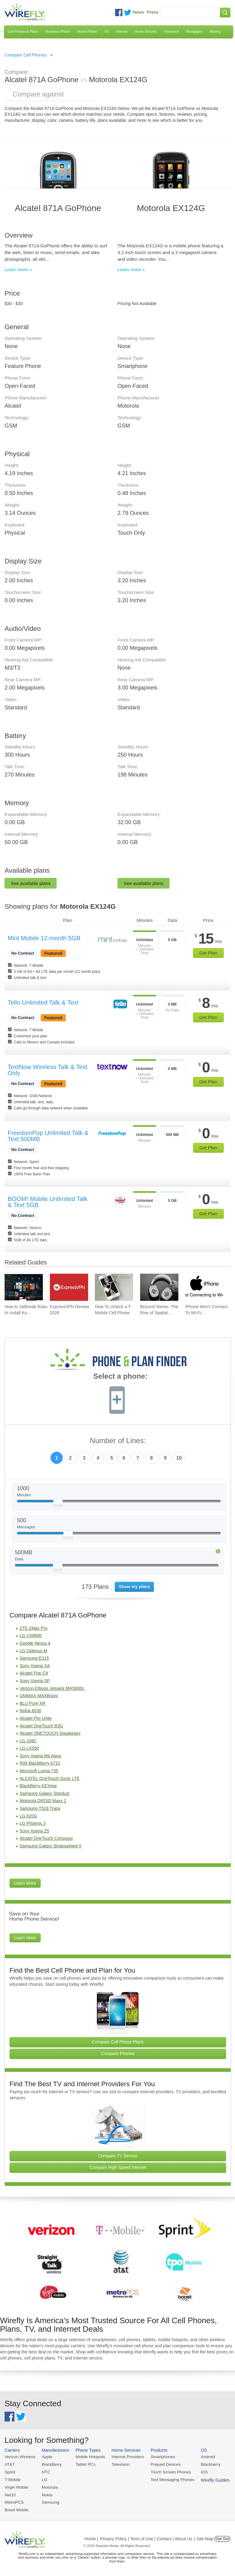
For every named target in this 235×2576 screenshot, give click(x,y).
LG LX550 (29, 1748)
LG (43, 2479)
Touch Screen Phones (166, 2471)
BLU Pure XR (32, 1703)
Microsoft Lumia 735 (39, 1770)
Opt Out (222, 2537)
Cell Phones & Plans (23, 31)
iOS (199, 2471)
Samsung (49, 2501)
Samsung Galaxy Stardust (44, 1793)
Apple (46, 2456)
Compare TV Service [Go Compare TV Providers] (118, 2155)
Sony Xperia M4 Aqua (40, 1755)
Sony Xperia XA (35, 1665)
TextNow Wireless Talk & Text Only (47, 1070)
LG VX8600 (31, 1635)
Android (203, 2456)
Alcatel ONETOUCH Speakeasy (50, 1733)
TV (106, 31)
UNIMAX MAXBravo (39, 1695)
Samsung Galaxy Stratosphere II (50, 1845)
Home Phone (87, 31)
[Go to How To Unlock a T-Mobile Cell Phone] (114, 1287)
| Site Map (204, 2537)
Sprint (10, 2471)
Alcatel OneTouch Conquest (46, 1838)
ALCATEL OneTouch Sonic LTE (50, 1778)
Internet (121, 31)
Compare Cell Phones (26, 55)
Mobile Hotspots (88, 2456)
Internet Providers (125, 2456)
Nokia (46, 2493)
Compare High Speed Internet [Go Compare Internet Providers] (117, 2167)
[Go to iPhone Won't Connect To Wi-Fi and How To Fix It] (204, 1287)
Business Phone (58, 31)
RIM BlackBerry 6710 (40, 1763)
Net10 (10, 2493)
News (138, 12)
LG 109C (28, 1740)
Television (118, 2464)
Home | (91, 2537)
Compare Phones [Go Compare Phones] (118, 2053)
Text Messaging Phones (168, 2479)
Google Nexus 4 (35, 1643)
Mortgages (194, 31)
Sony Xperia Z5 (34, 1830)
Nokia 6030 (30, 1710)
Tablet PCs (84, 2464)
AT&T (9, 2464)
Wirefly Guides (210, 2479)
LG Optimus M (33, 1650)
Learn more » (18, 269)
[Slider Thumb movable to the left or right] (58, 1503)
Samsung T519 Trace (40, 1808)
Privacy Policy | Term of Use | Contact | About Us (146, 2537)
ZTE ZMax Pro (33, 1628)
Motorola (48, 2486)
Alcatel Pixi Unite (36, 1718)
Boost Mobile (16, 2508)
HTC (45, 2471)
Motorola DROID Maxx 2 (43, 1800)
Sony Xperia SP (35, 1680)
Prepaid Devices (161, 2464)
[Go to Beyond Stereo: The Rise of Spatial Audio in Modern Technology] (159, 1287)
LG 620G (28, 1816)
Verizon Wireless (19, 2456)
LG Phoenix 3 (33, 1823)
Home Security (146, 31)
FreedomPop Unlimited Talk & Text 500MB (48, 1136)
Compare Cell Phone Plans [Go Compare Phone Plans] (118, 2041)
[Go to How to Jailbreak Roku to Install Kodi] (24, 1287)
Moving (215, 31)
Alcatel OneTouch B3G (41, 1725)
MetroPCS (14, 2501)
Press (153, 12)
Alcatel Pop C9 (34, 1673)
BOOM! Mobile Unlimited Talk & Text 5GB (48, 1202)
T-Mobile (12, 2479)
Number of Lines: (118, 1441)
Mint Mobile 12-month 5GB (44, 938)
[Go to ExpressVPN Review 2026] (69, 1287)
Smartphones (159, 2456)
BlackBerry (50, 2464)
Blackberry (205, 2464)
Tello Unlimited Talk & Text (43, 1002)
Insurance (171, 31)
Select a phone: (120, 1377)
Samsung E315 (34, 1658)
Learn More (25, 1883)
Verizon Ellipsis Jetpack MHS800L (52, 1688)
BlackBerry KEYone (38, 1785)
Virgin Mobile (16, 2486)
